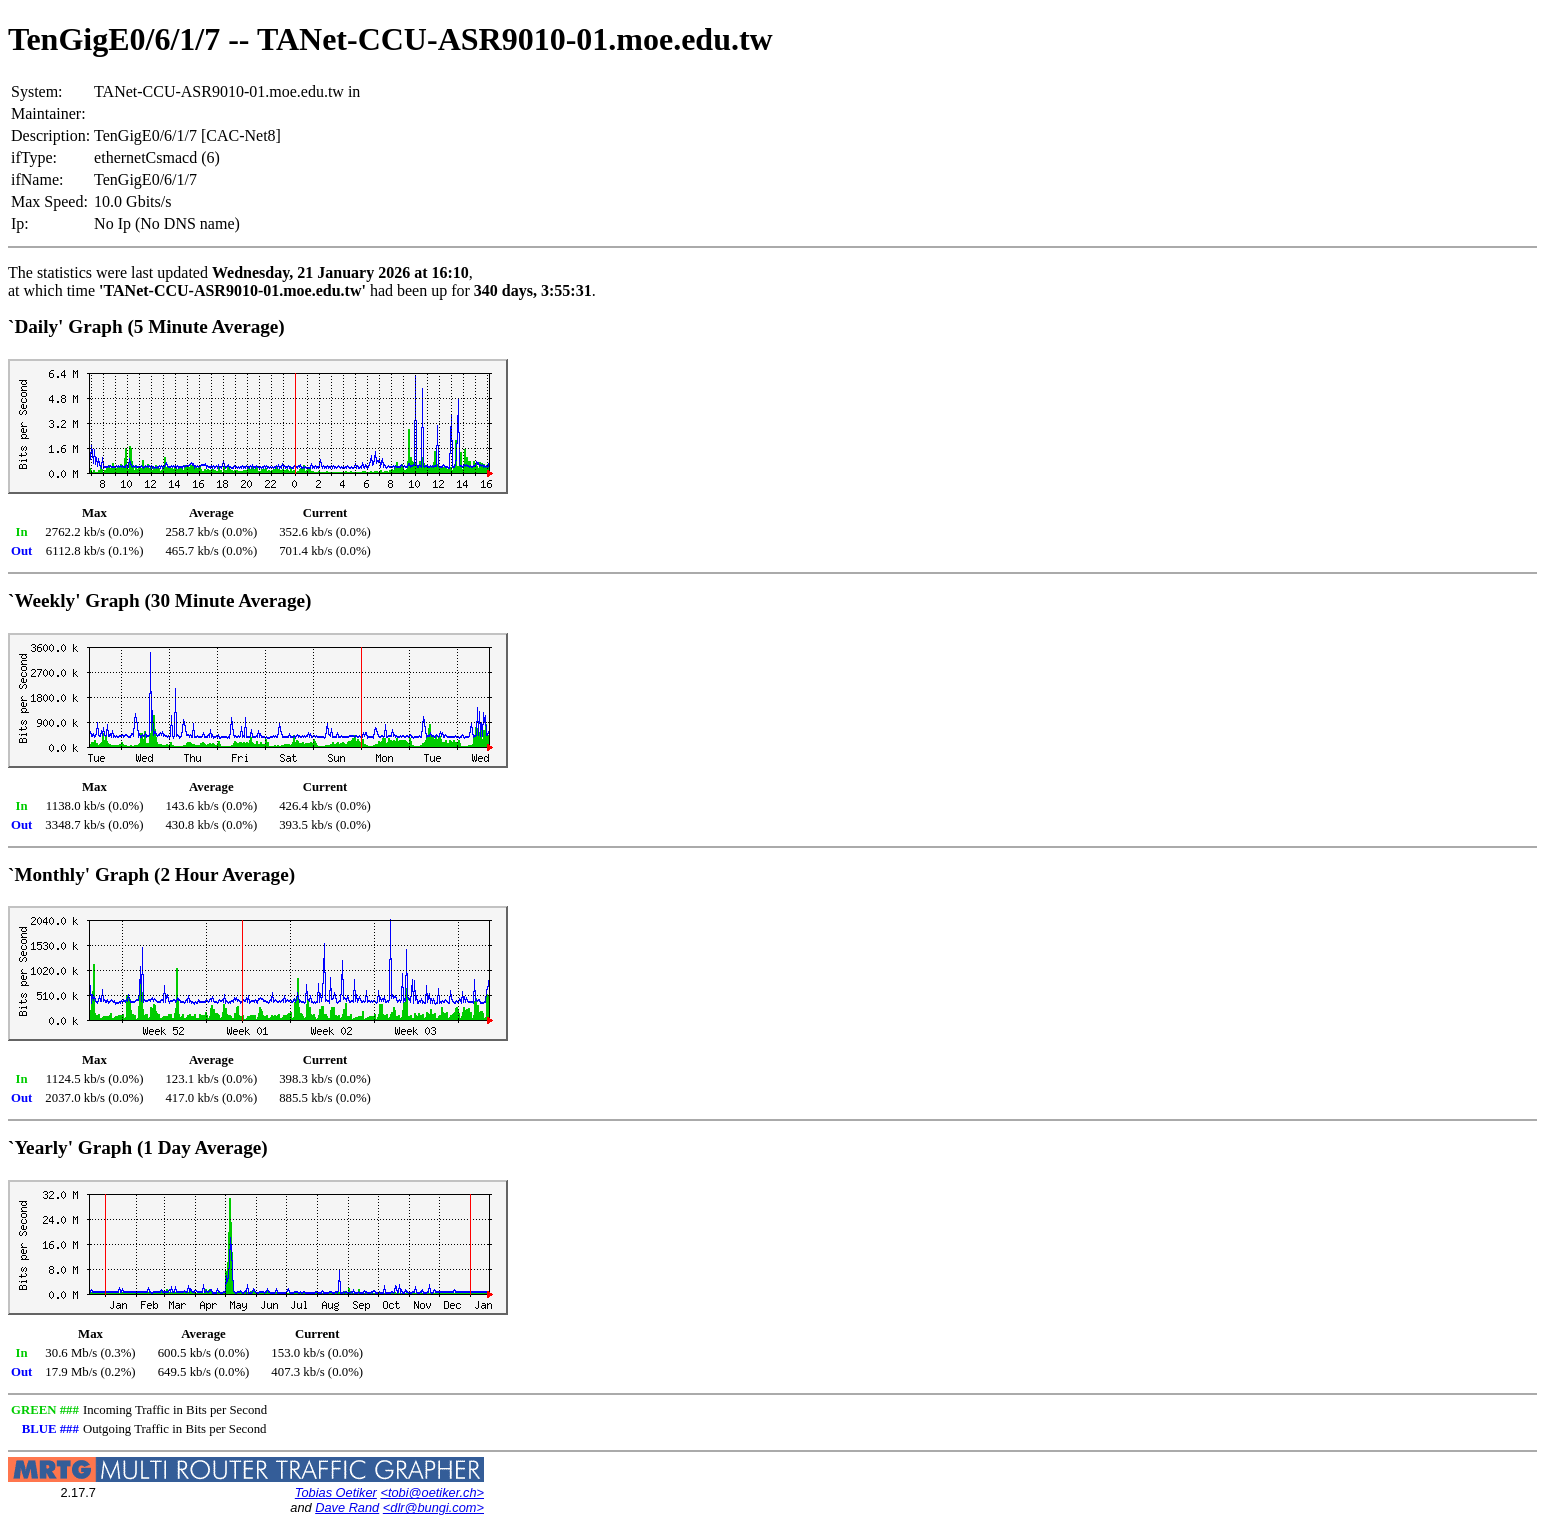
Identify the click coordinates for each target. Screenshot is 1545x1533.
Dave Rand (347, 1507)
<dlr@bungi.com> (433, 1507)
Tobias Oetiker (336, 1492)
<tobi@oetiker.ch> (432, 1492)
